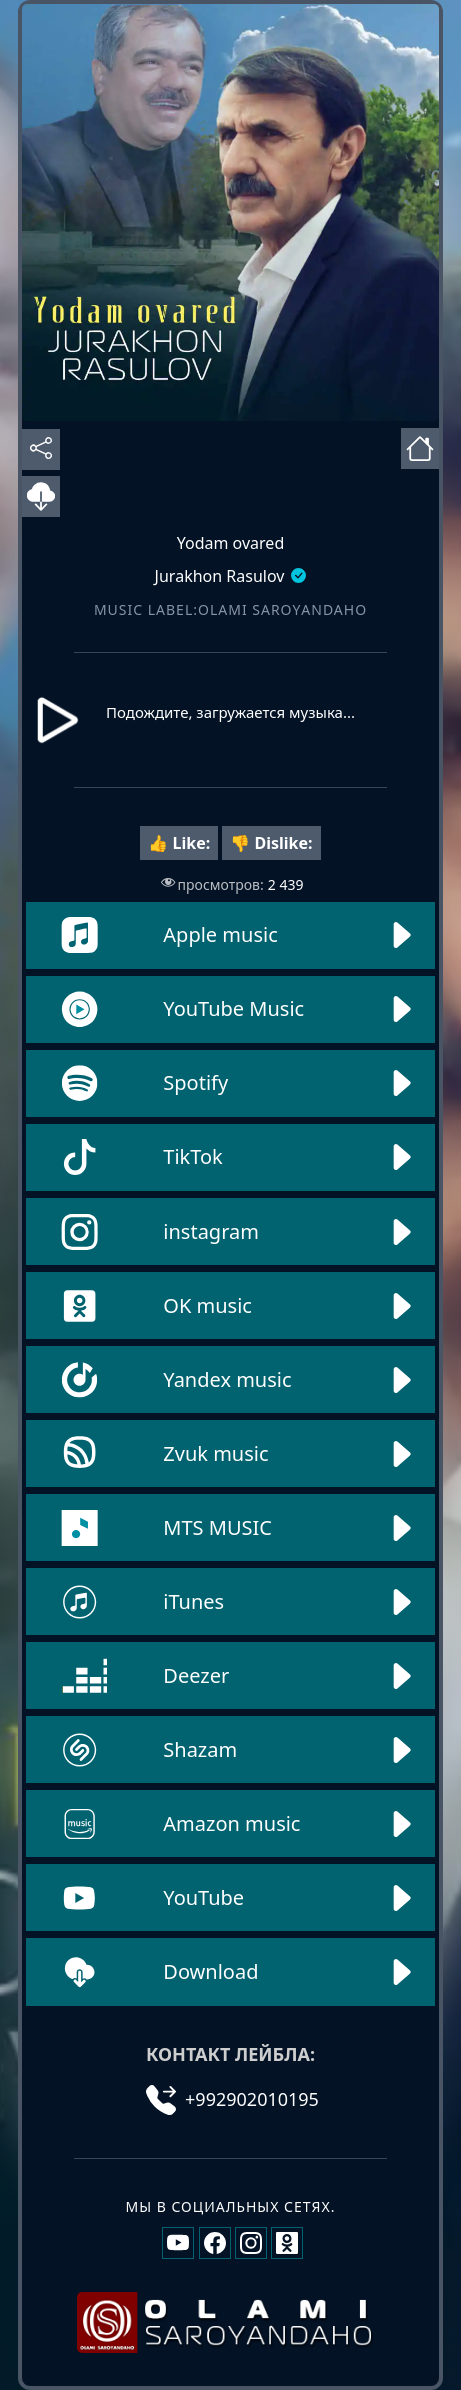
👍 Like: (179, 843)
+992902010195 (232, 2099)
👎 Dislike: (271, 843)
